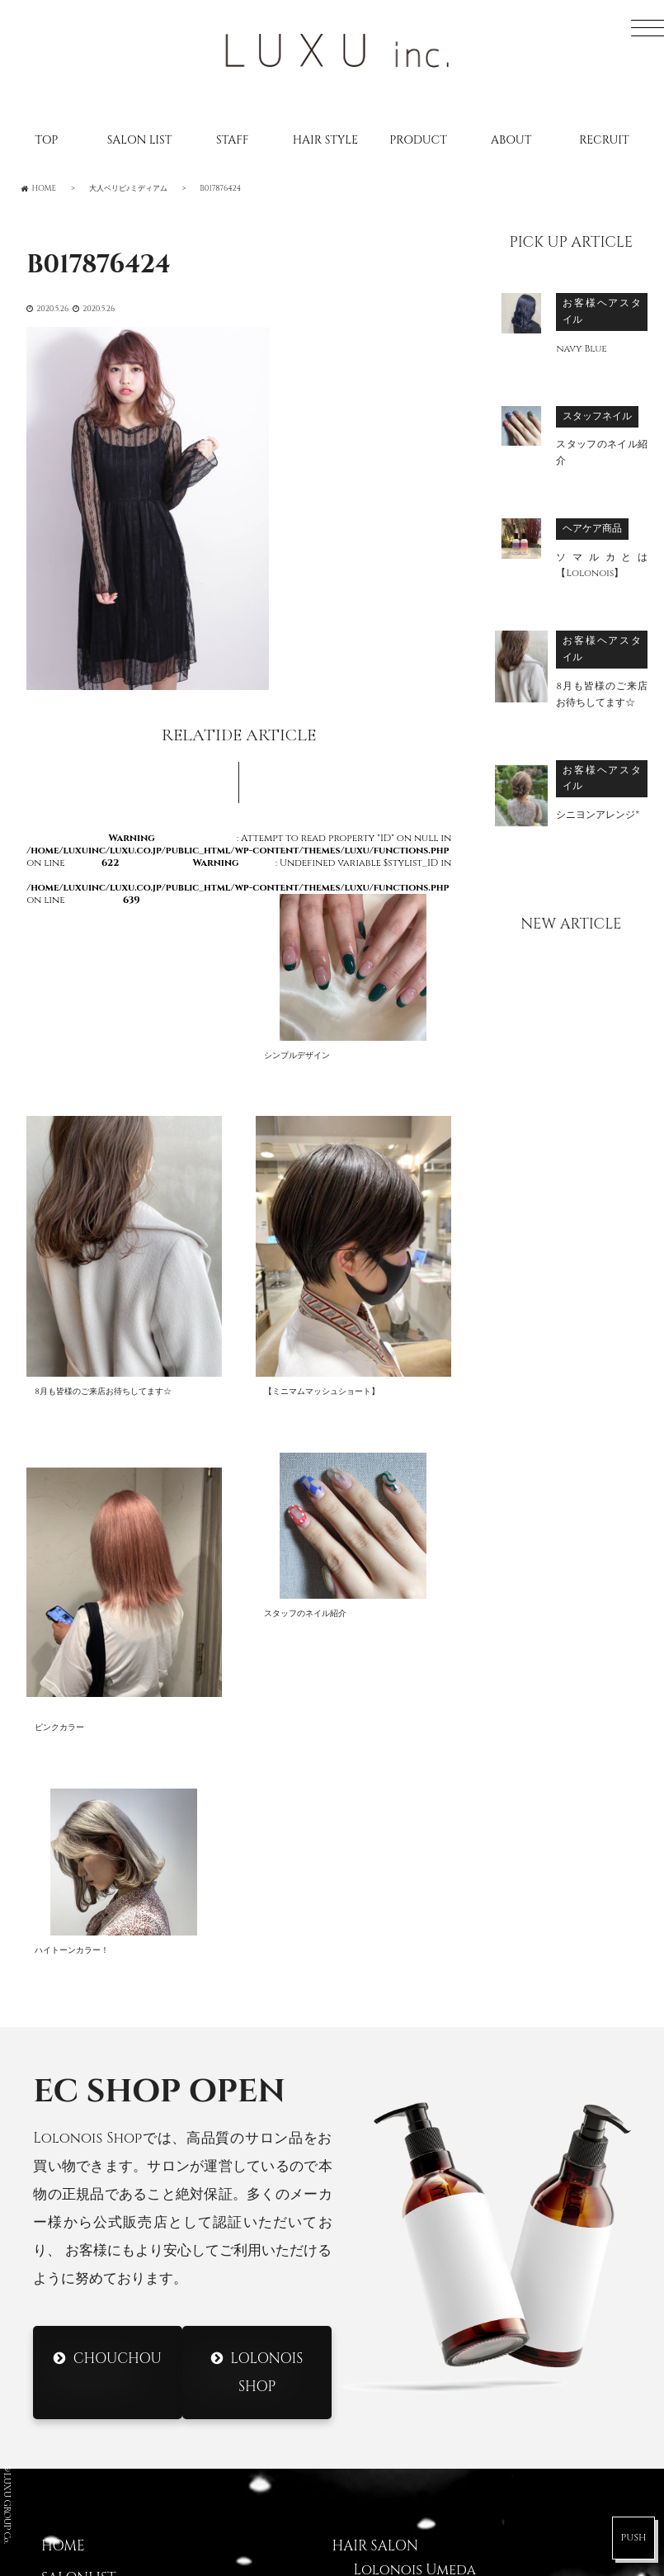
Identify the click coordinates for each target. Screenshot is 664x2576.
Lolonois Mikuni (416, 2209)
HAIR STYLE (325, 140)
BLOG (60, 2186)
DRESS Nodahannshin (434, 2489)
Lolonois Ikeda (410, 2274)
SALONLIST (78, 2122)
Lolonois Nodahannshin (447, 2146)
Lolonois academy (423, 2370)
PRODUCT (417, 140)
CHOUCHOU (117, 1902)
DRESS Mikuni (402, 2457)
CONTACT (76, 2314)
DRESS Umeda (401, 2426)
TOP (46, 140)
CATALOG (75, 2218)
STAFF (232, 140)
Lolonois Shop (267, 1916)
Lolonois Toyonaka (428, 2178)
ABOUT (511, 140)
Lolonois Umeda (415, 2114)
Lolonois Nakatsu (421, 2337)
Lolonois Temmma (421, 2306)
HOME (63, 2091)
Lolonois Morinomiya (436, 2242)
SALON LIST (139, 140)
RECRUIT (604, 140)
